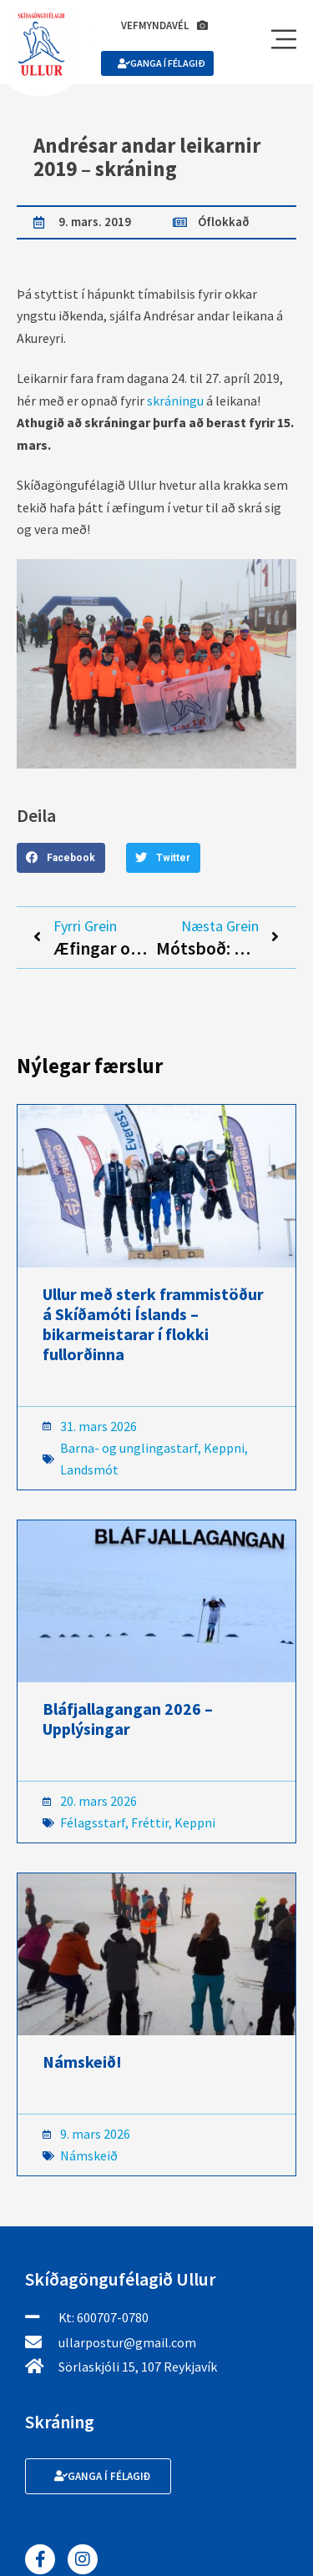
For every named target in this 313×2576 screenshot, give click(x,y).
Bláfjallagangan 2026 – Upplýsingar (128, 1718)
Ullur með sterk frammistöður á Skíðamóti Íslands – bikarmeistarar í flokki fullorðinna (153, 1323)
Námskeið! (82, 2061)
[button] (61, 858)
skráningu (175, 400)
